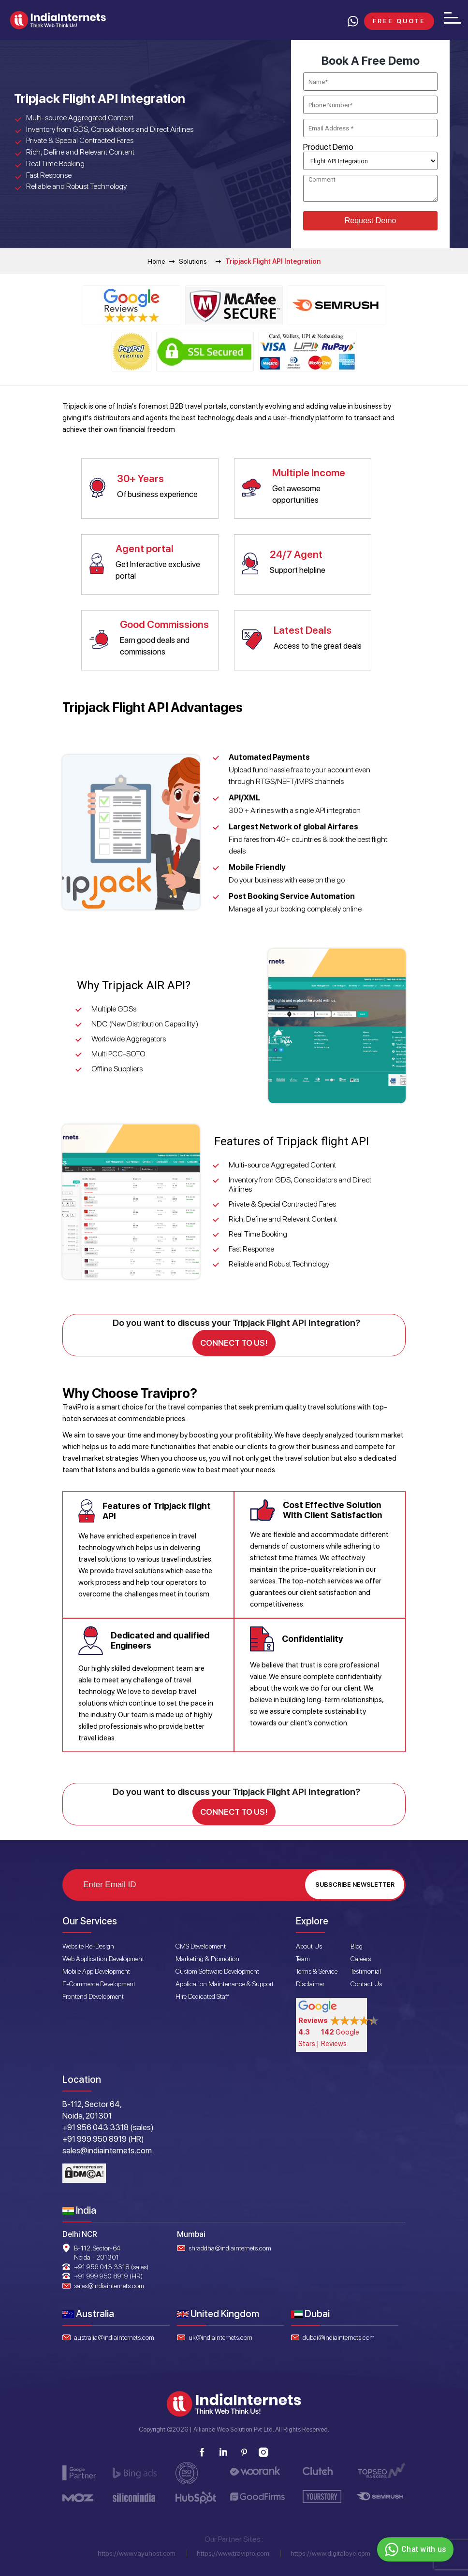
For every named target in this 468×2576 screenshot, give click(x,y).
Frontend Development (93, 1994)
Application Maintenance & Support (225, 1982)
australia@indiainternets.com (114, 2335)
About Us (309, 1944)
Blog (357, 1944)
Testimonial (366, 1969)
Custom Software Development (217, 1969)
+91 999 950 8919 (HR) (108, 2274)
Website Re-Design (88, 1944)
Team (303, 1957)
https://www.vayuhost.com (137, 2551)
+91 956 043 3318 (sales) (111, 2265)
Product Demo (328, 147)
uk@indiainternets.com (220, 2335)
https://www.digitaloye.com (330, 2551)
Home (156, 261)
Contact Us (366, 1982)
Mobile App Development (96, 1969)
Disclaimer (310, 1982)
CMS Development (201, 1944)
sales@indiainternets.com (109, 2284)
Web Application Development (103, 1957)
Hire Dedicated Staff (202, 1994)
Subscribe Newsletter (355, 1883)
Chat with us (414, 2549)
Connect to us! (234, 1342)
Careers (361, 1957)
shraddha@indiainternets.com (230, 2246)
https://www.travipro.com (233, 2551)
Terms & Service (316, 1969)
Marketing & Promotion (207, 1957)
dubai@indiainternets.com (339, 2335)
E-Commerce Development (98, 1982)
